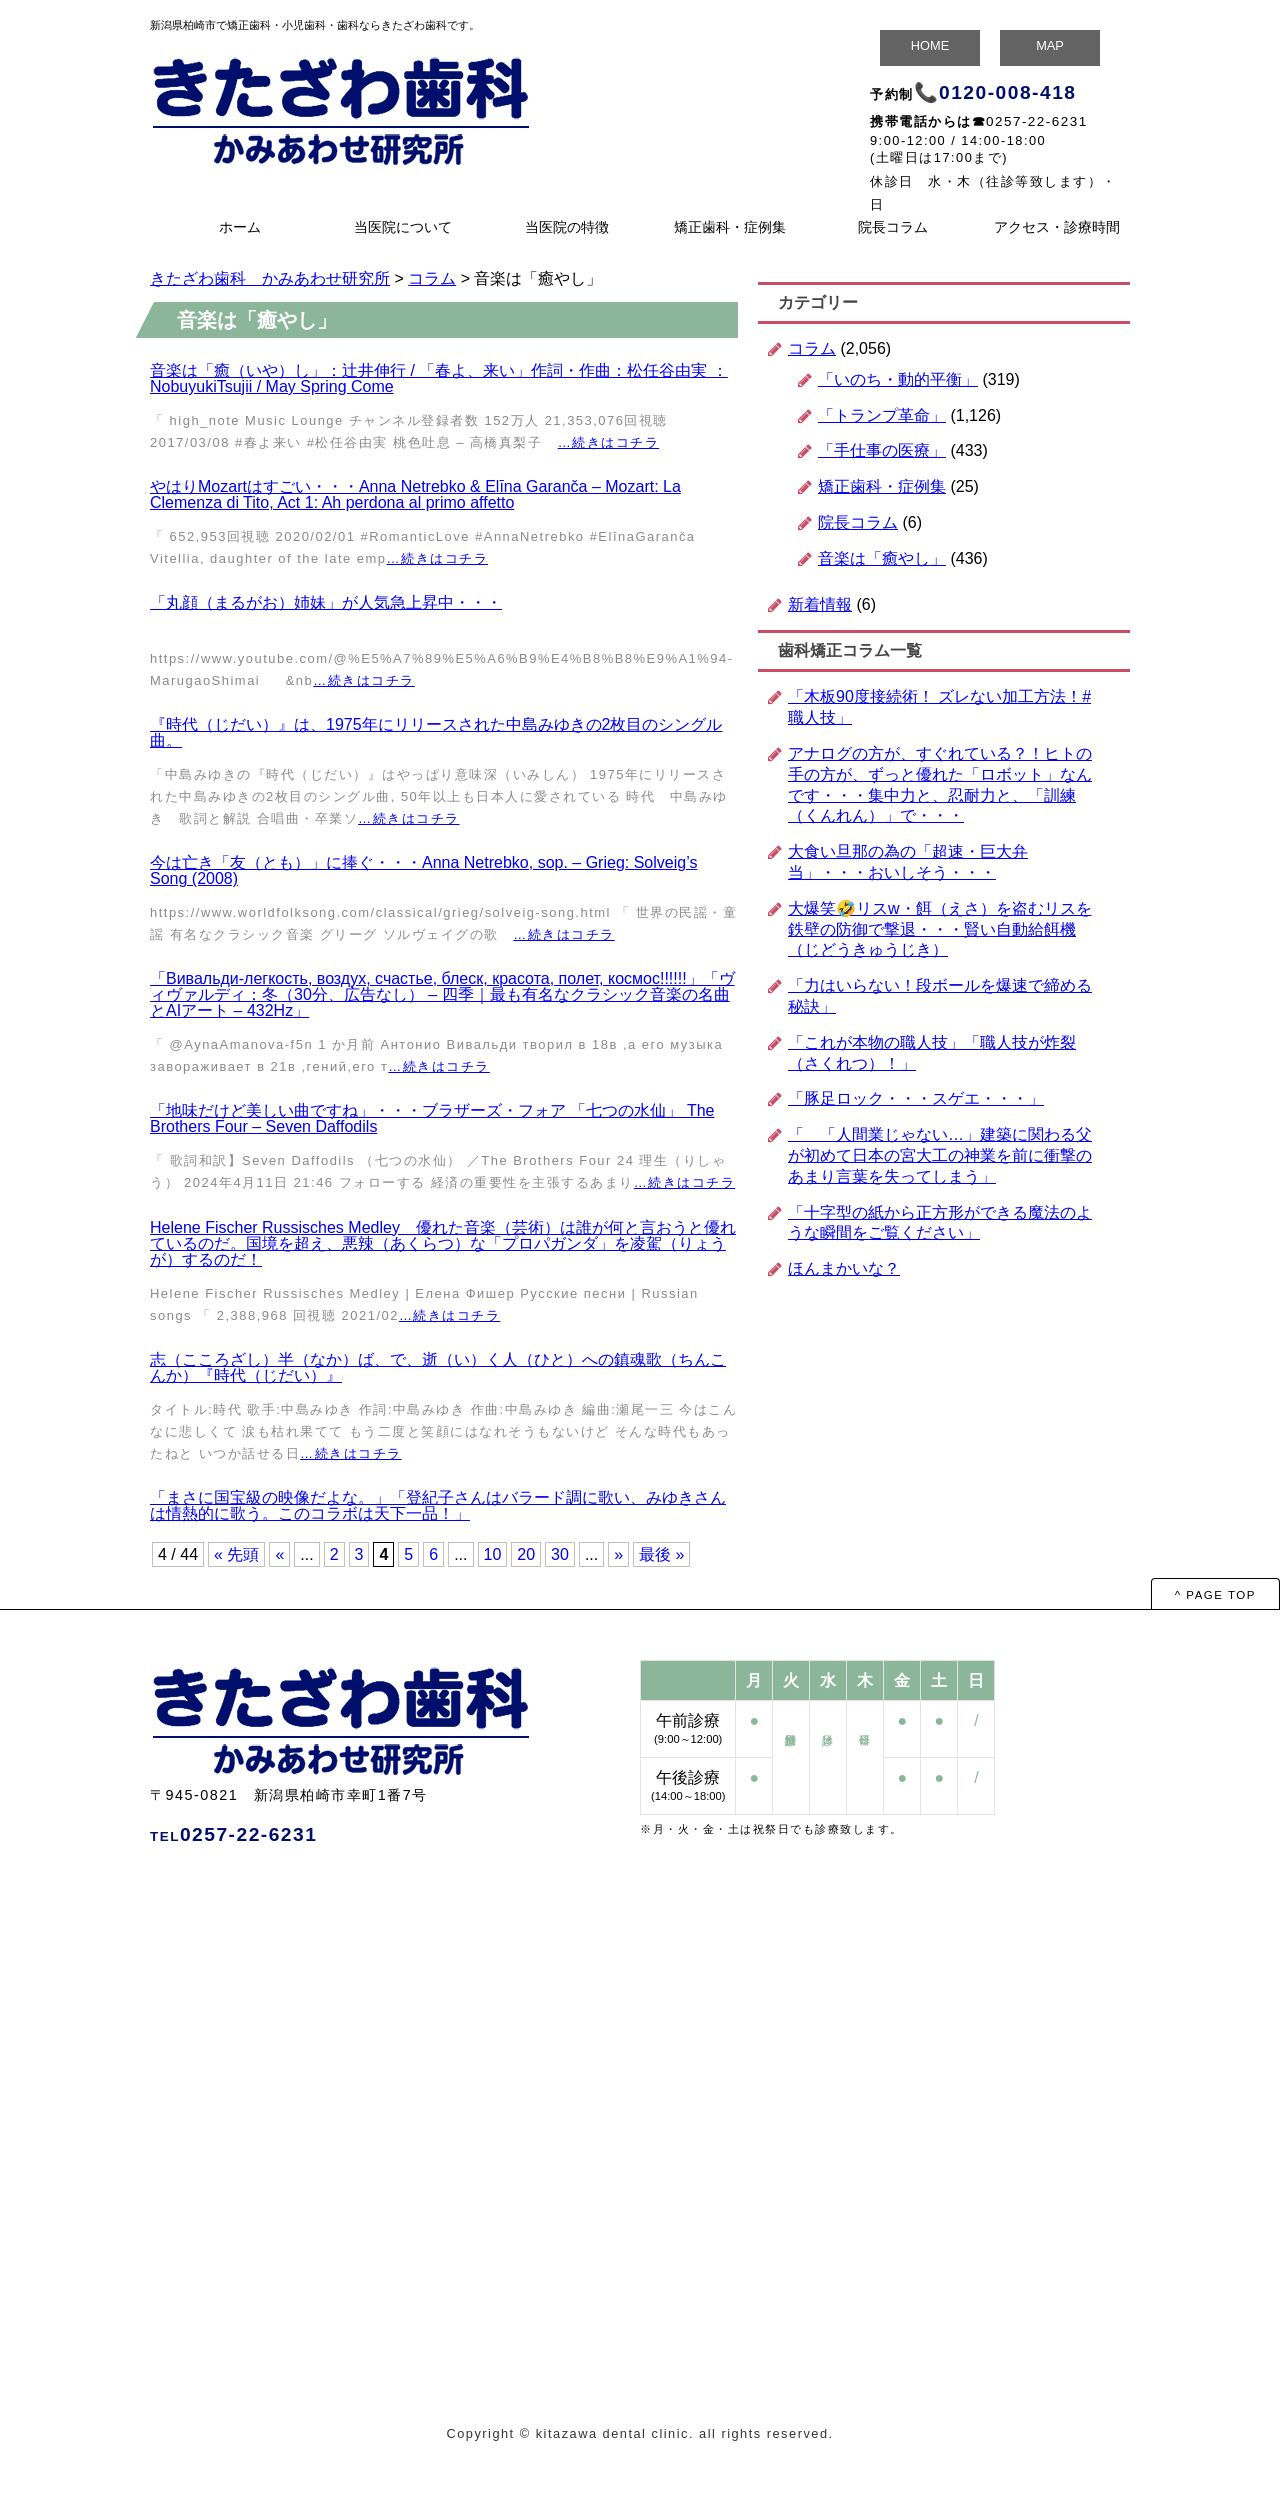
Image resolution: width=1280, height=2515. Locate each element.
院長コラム (893, 227)
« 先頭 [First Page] (236, 1554)
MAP (1050, 45)
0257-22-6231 (1037, 121)
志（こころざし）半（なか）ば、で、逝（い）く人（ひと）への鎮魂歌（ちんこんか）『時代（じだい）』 (438, 1367)
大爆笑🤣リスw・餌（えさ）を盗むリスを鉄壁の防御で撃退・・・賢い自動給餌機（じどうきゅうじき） (940, 929)
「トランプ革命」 (882, 415)
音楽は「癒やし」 (882, 558)
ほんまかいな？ (844, 1268)
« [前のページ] (279, 1554)
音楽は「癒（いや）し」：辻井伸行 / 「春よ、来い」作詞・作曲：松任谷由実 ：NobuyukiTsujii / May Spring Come (439, 378)
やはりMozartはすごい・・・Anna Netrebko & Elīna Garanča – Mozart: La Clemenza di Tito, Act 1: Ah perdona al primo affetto (415, 494)
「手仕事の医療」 (882, 450)
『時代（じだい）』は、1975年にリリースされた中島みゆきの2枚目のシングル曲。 (436, 732)
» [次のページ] (618, 1554)
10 (493, 1554)
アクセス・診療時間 (1057, 227)
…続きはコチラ (608, 442)
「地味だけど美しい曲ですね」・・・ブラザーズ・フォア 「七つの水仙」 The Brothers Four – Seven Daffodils (432, 1118)
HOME (930, 45)
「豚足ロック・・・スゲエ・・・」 (916, 1098)
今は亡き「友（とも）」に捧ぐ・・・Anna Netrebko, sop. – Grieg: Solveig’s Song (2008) (423, 870)
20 (526, 1554)
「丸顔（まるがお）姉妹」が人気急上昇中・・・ (326, 602)
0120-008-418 (1008, 92)
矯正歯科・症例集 (730, 227)
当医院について (403, 227)
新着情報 (820, 604)
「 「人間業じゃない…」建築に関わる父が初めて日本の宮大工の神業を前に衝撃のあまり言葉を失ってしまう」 (940, 1155)
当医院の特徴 (567, 227)
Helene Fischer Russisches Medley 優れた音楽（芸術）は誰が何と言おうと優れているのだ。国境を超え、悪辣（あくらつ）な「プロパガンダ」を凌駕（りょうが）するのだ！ (443, 1243)
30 (560, 1554)
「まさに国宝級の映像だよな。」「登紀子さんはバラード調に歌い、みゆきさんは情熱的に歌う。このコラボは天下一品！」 (438, 1505)
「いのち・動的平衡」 (898, 379)
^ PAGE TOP (1215, 1595)
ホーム (240, 227)
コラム (812, 348)
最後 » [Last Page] (661, 1554)
